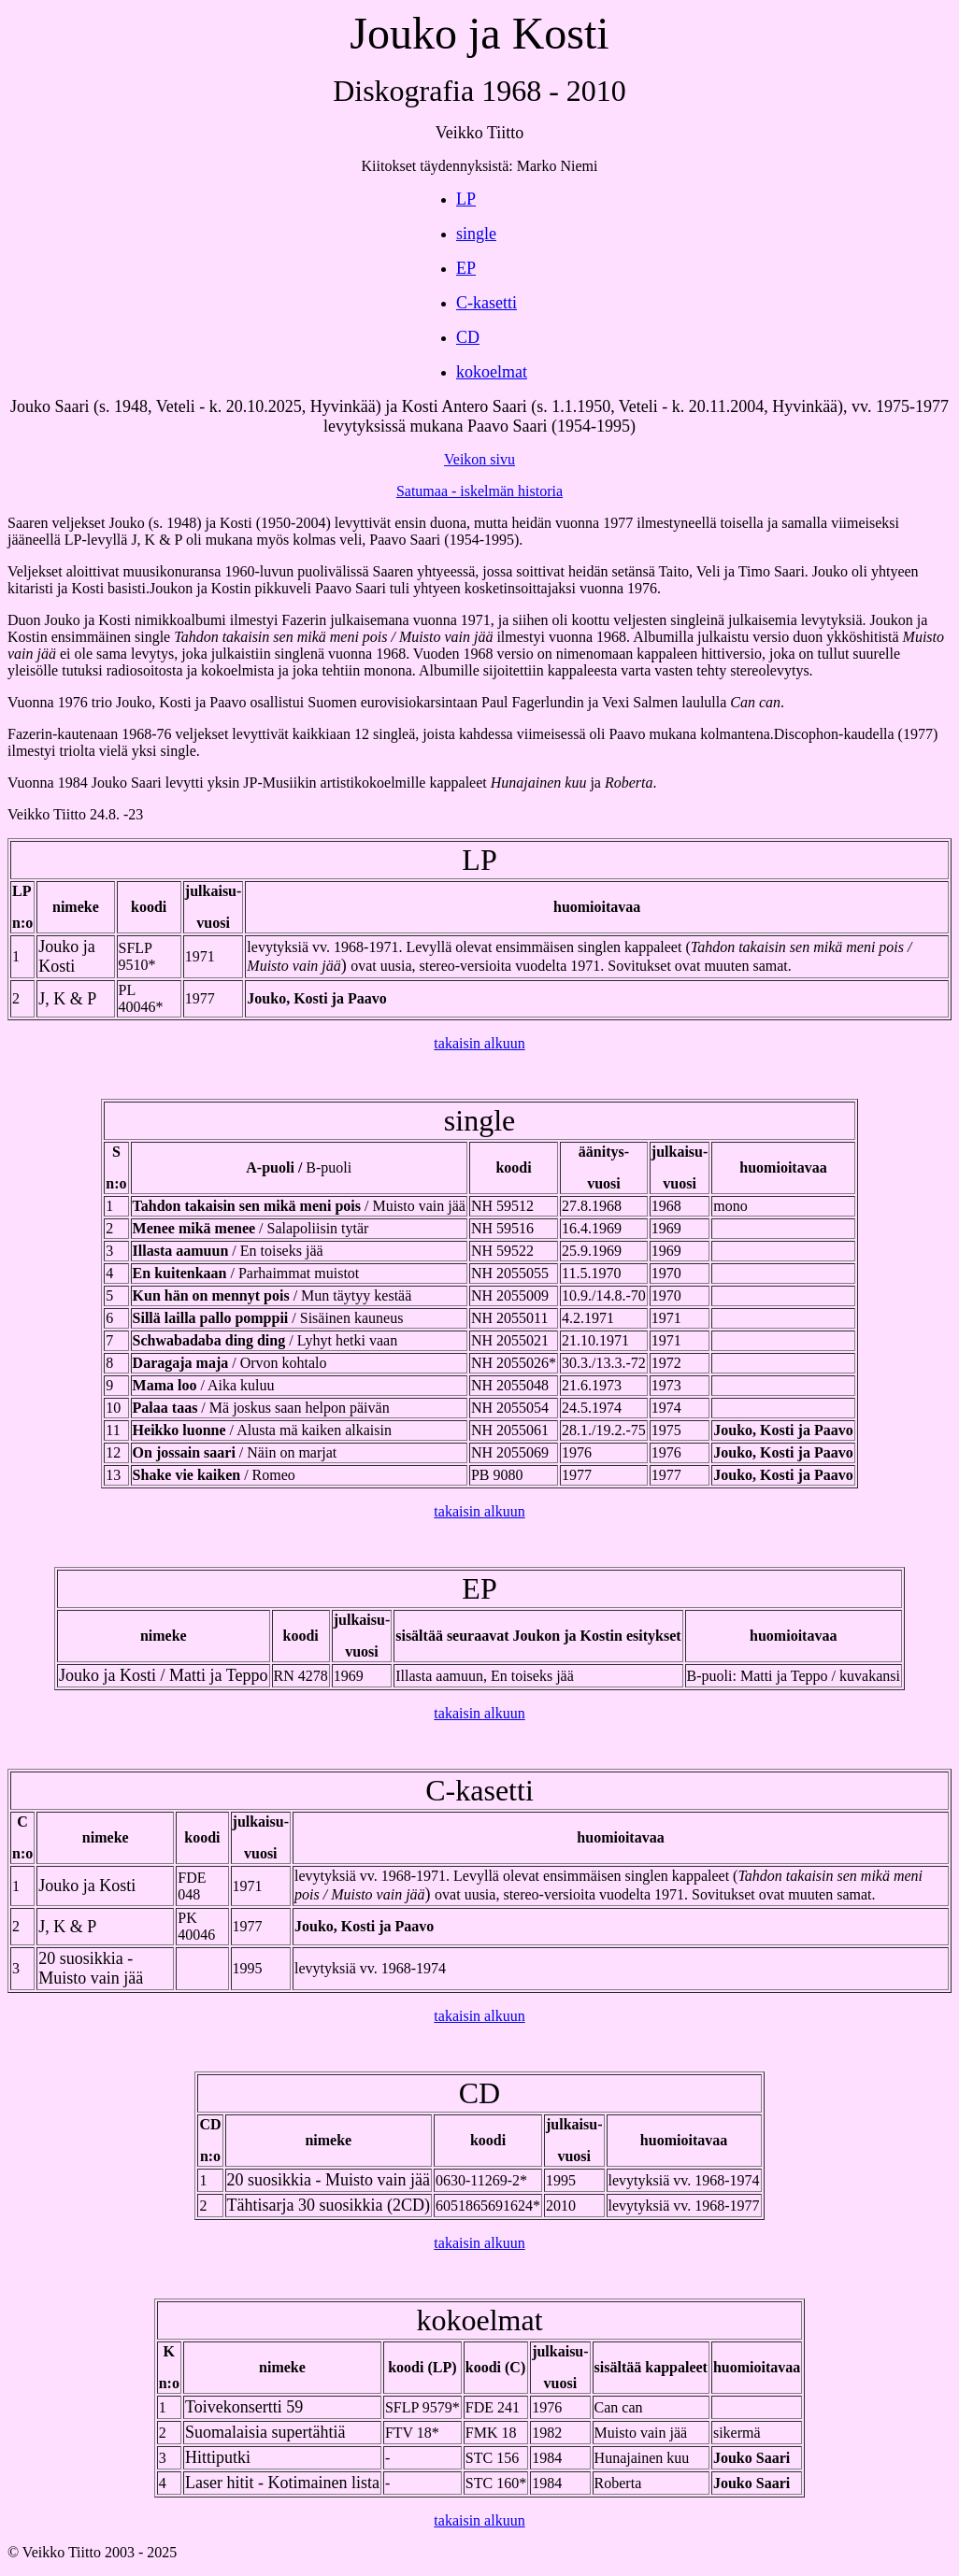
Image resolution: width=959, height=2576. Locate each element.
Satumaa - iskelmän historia (479, 491)
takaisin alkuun (479, 1043)
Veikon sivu (479, 459)
